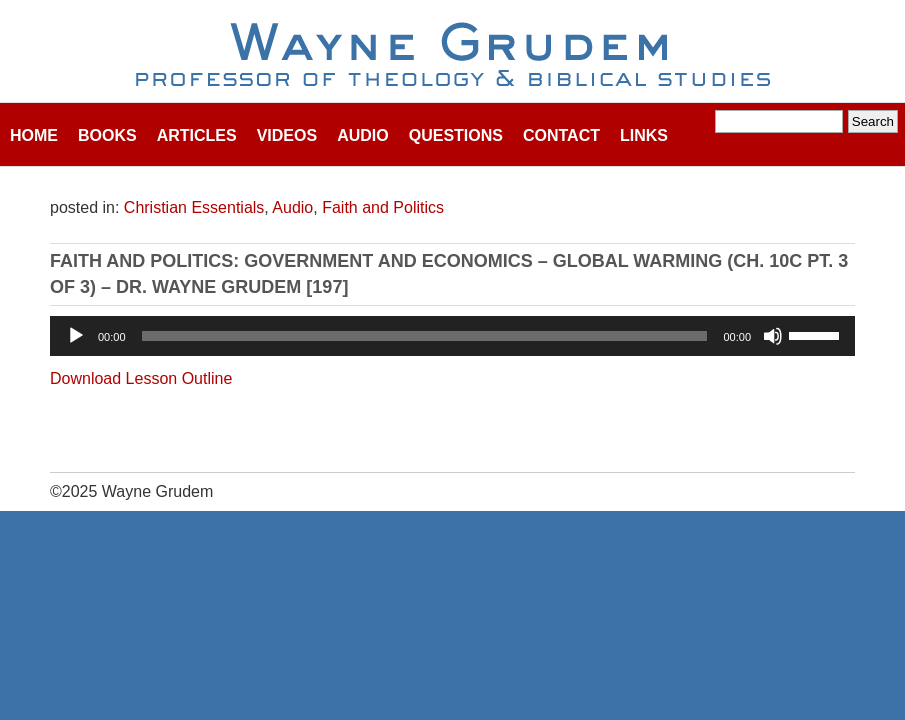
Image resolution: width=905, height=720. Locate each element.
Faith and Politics (383, 207)
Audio (363, 135)
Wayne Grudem (452, 56)
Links (644, 135)
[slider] (425, 336)
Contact (561, 135)
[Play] (76, 336)
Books (107, 135)
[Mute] (773, 336)
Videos (287, 135)
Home (34, 135)
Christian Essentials (194, 207)
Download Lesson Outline (141, 378)
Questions (456, 135)
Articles (197, 135)
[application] (452, 336)
